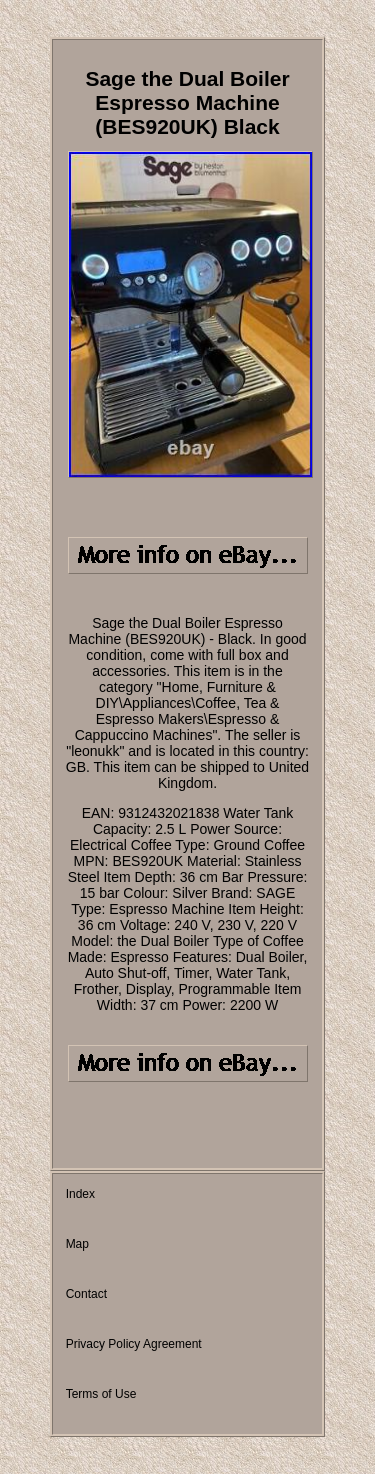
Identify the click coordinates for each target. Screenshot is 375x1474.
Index (80, 1194)
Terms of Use (101, 1394)
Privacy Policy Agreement (134, 1344)
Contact (86, 1294)
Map (77, 1244)
